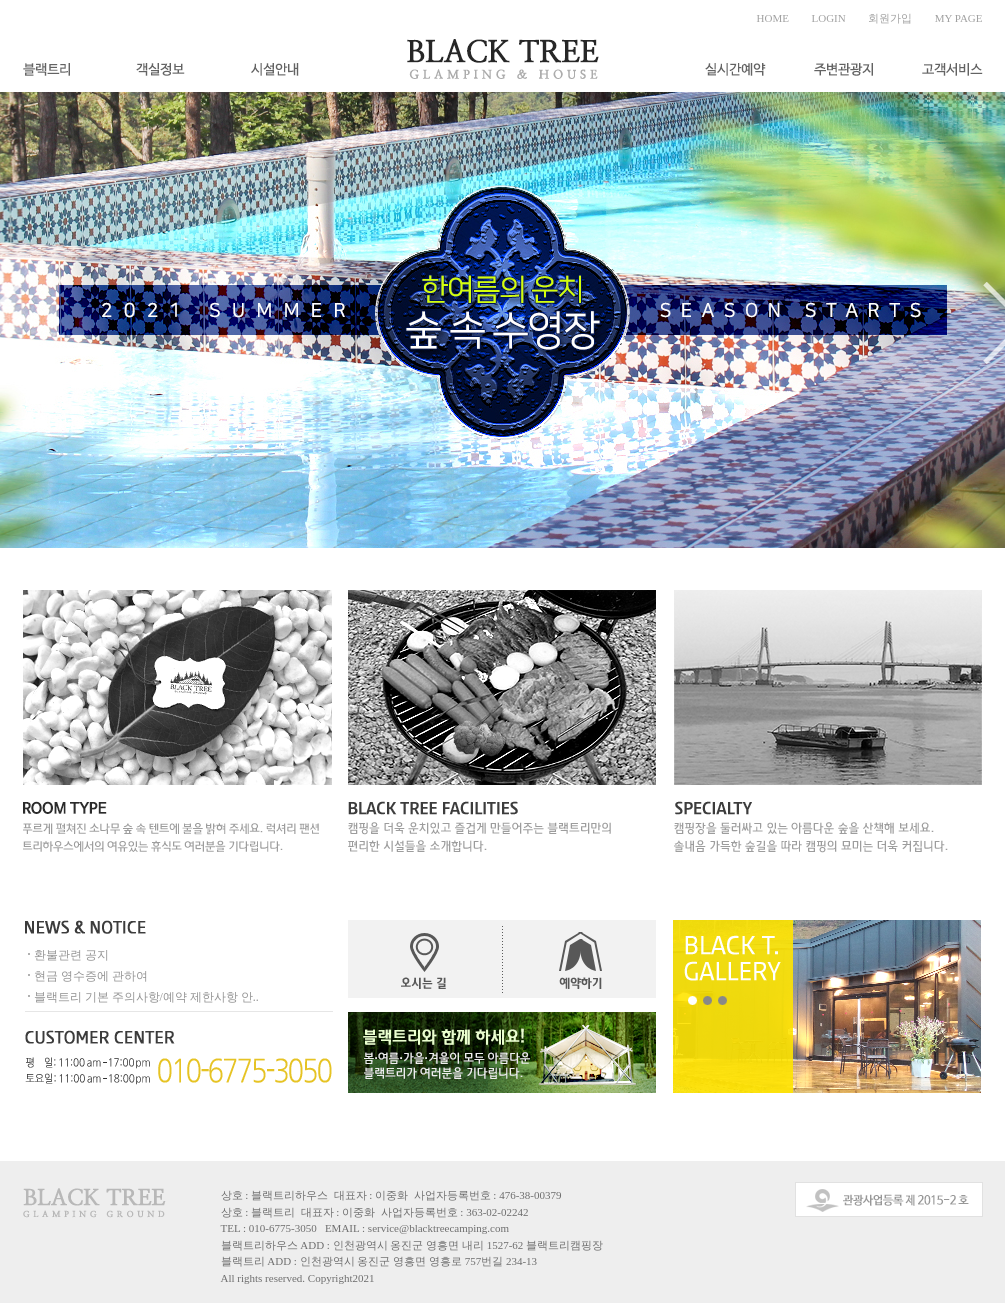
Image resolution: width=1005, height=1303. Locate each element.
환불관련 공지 (71, 955)
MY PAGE (959, 18)
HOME (773, 18)
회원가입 (890, 18)
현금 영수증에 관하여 (91, 976)
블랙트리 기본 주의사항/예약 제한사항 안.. (146, 997)
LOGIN (829, 18)
